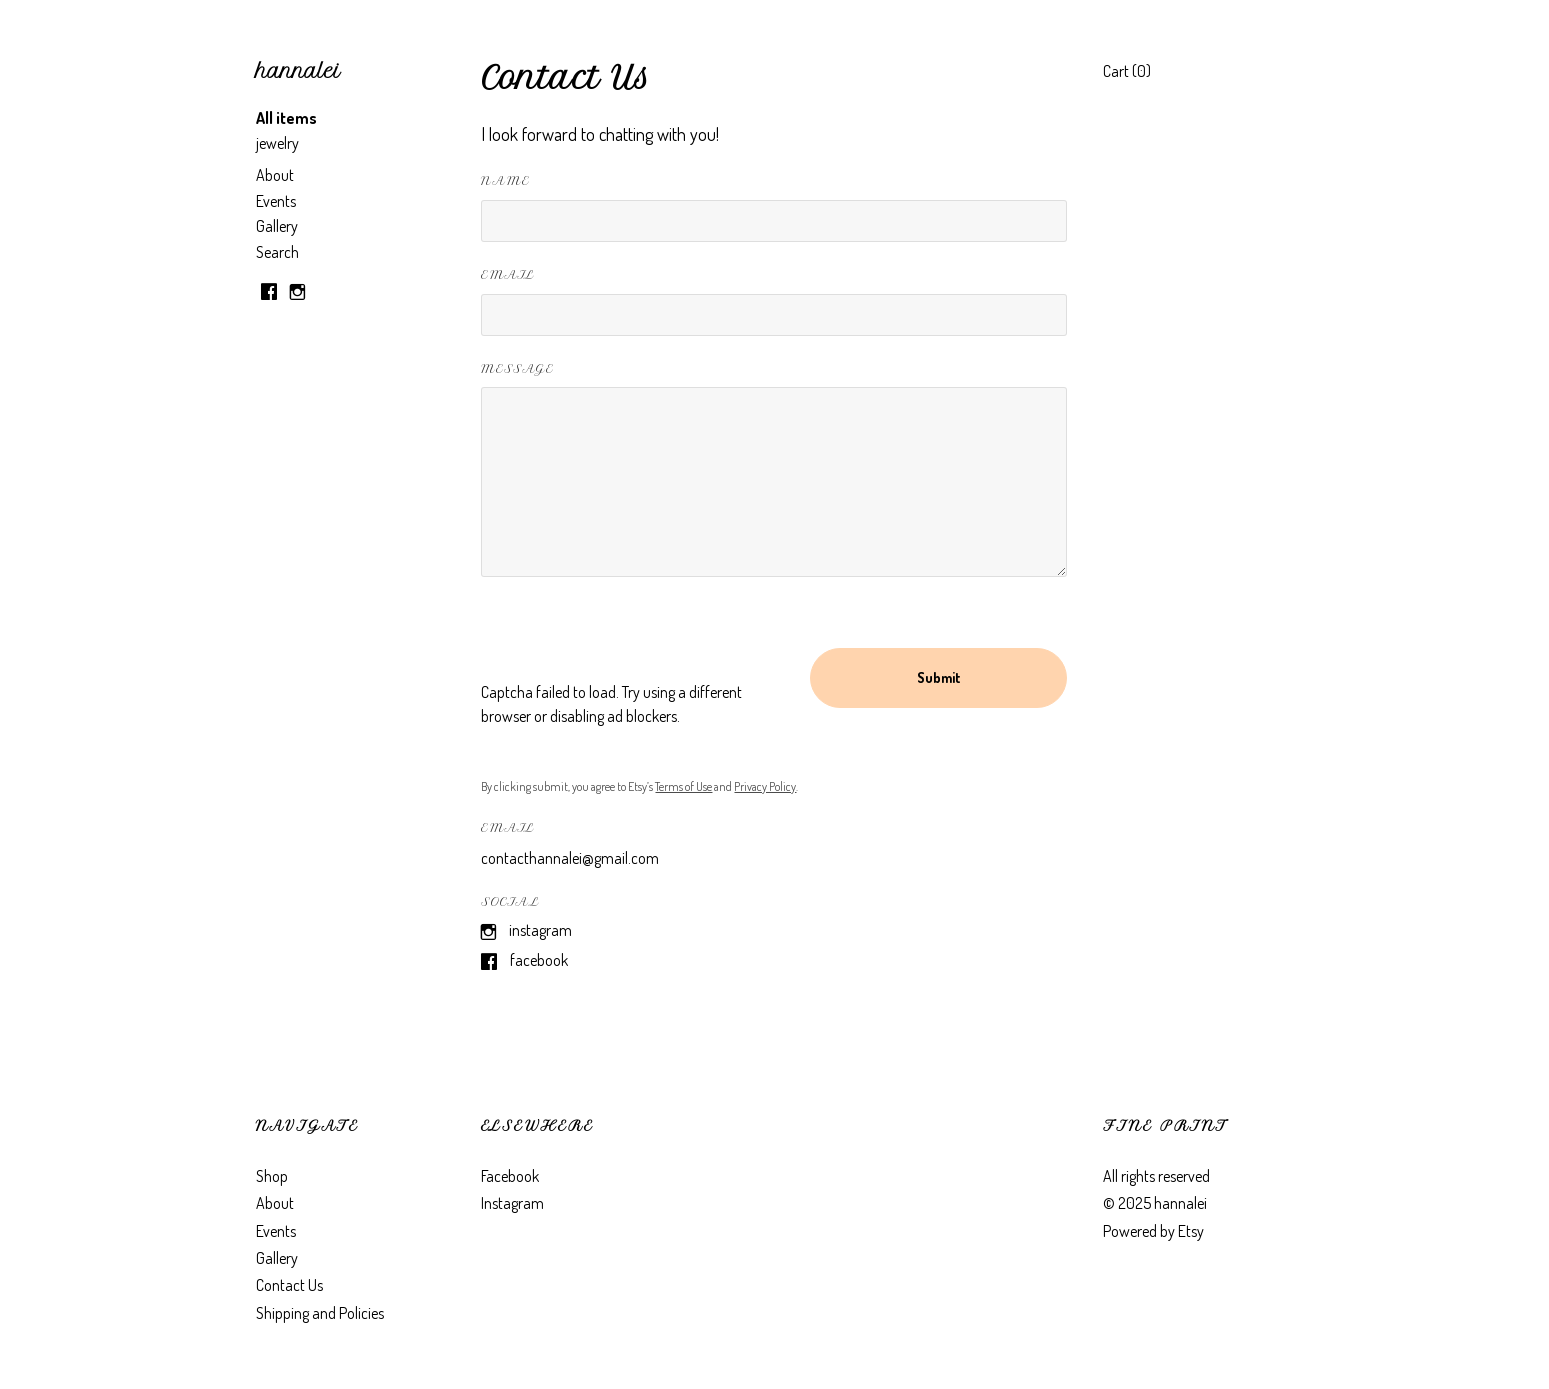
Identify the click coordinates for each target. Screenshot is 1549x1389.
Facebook (539, 960)
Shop (272, 1176)
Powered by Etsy (1153, 1231)
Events (276, 201)
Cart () (1127, 71)
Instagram (540, 930)
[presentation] (633, 641)
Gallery (277, 226)
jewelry (277, 143)
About (275, 175)
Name (505, 180)
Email (507, 274)
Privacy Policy (765, 786)
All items (286, 118)
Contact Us (289, 1285)
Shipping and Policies (320, 1313)
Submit (939, 677)
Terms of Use (683, 786)
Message (517, 368)
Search (277, 252)
